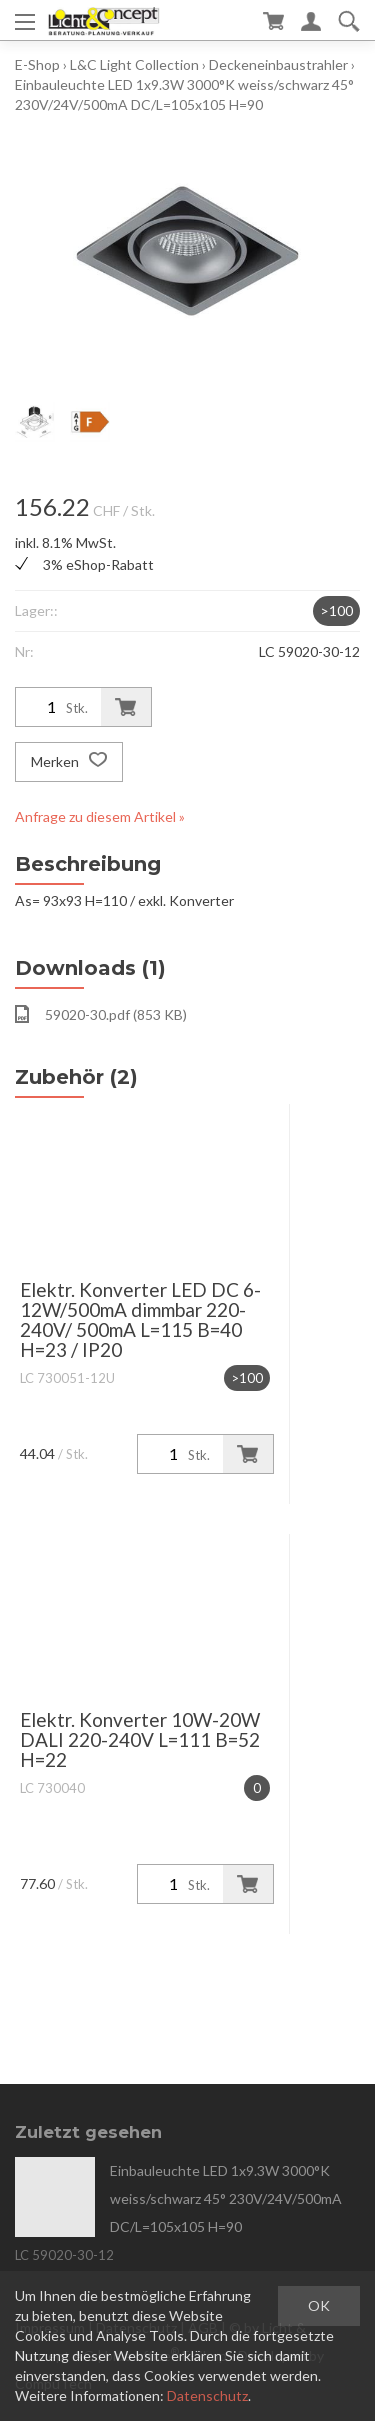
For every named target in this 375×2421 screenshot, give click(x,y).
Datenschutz (207, 2395)
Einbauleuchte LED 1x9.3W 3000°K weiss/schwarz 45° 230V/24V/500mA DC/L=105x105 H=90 (226, 2198)
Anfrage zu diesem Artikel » (100, 816)
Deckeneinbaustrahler (278, 64)
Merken (69, 762)
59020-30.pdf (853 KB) (101, 1014)
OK (319, 2305)
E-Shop (37, 64)
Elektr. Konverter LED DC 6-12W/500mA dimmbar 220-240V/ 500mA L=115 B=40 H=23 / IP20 (140, 1319)
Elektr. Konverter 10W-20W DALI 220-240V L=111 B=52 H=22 (140, 1739)
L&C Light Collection (134, 64)
